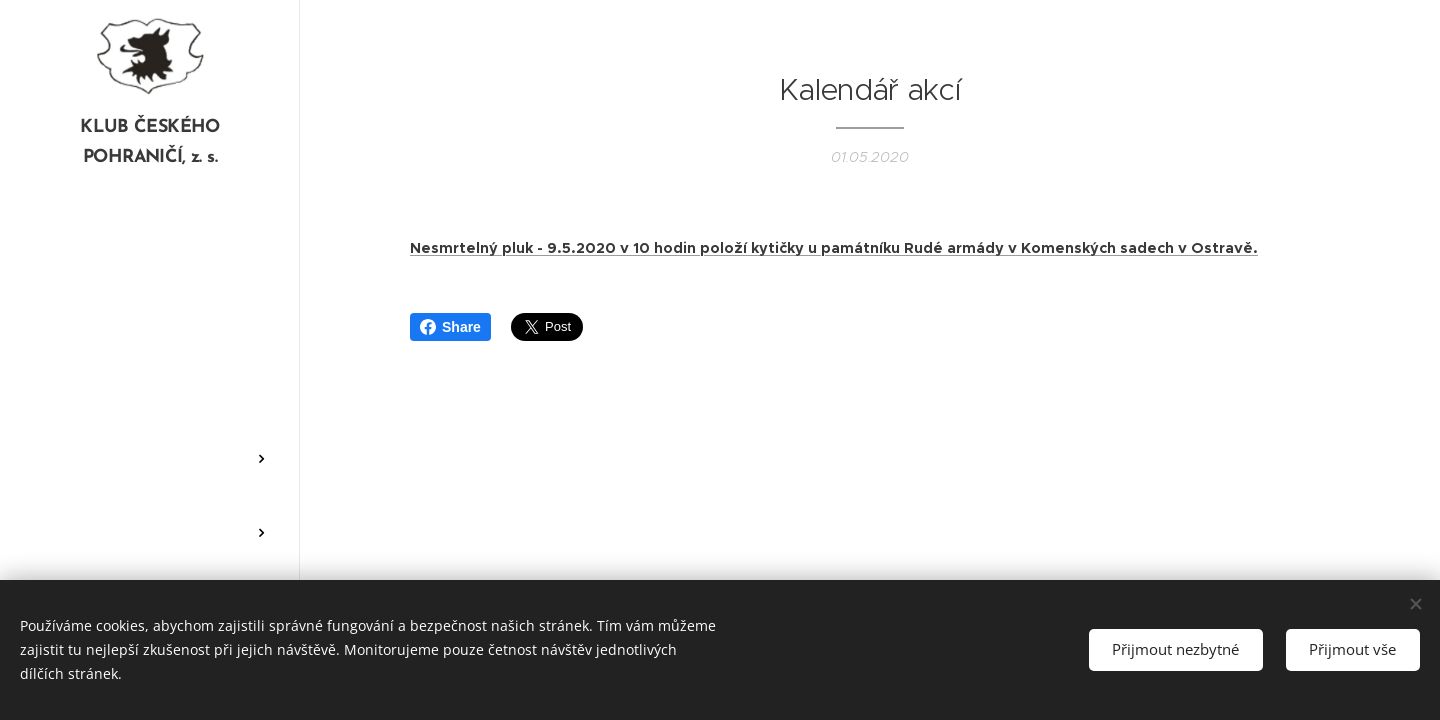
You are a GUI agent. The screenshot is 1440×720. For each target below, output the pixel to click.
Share (450, 327)
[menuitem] (150, 251)
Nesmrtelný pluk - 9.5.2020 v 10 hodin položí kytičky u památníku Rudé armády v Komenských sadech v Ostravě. (834, 248)
